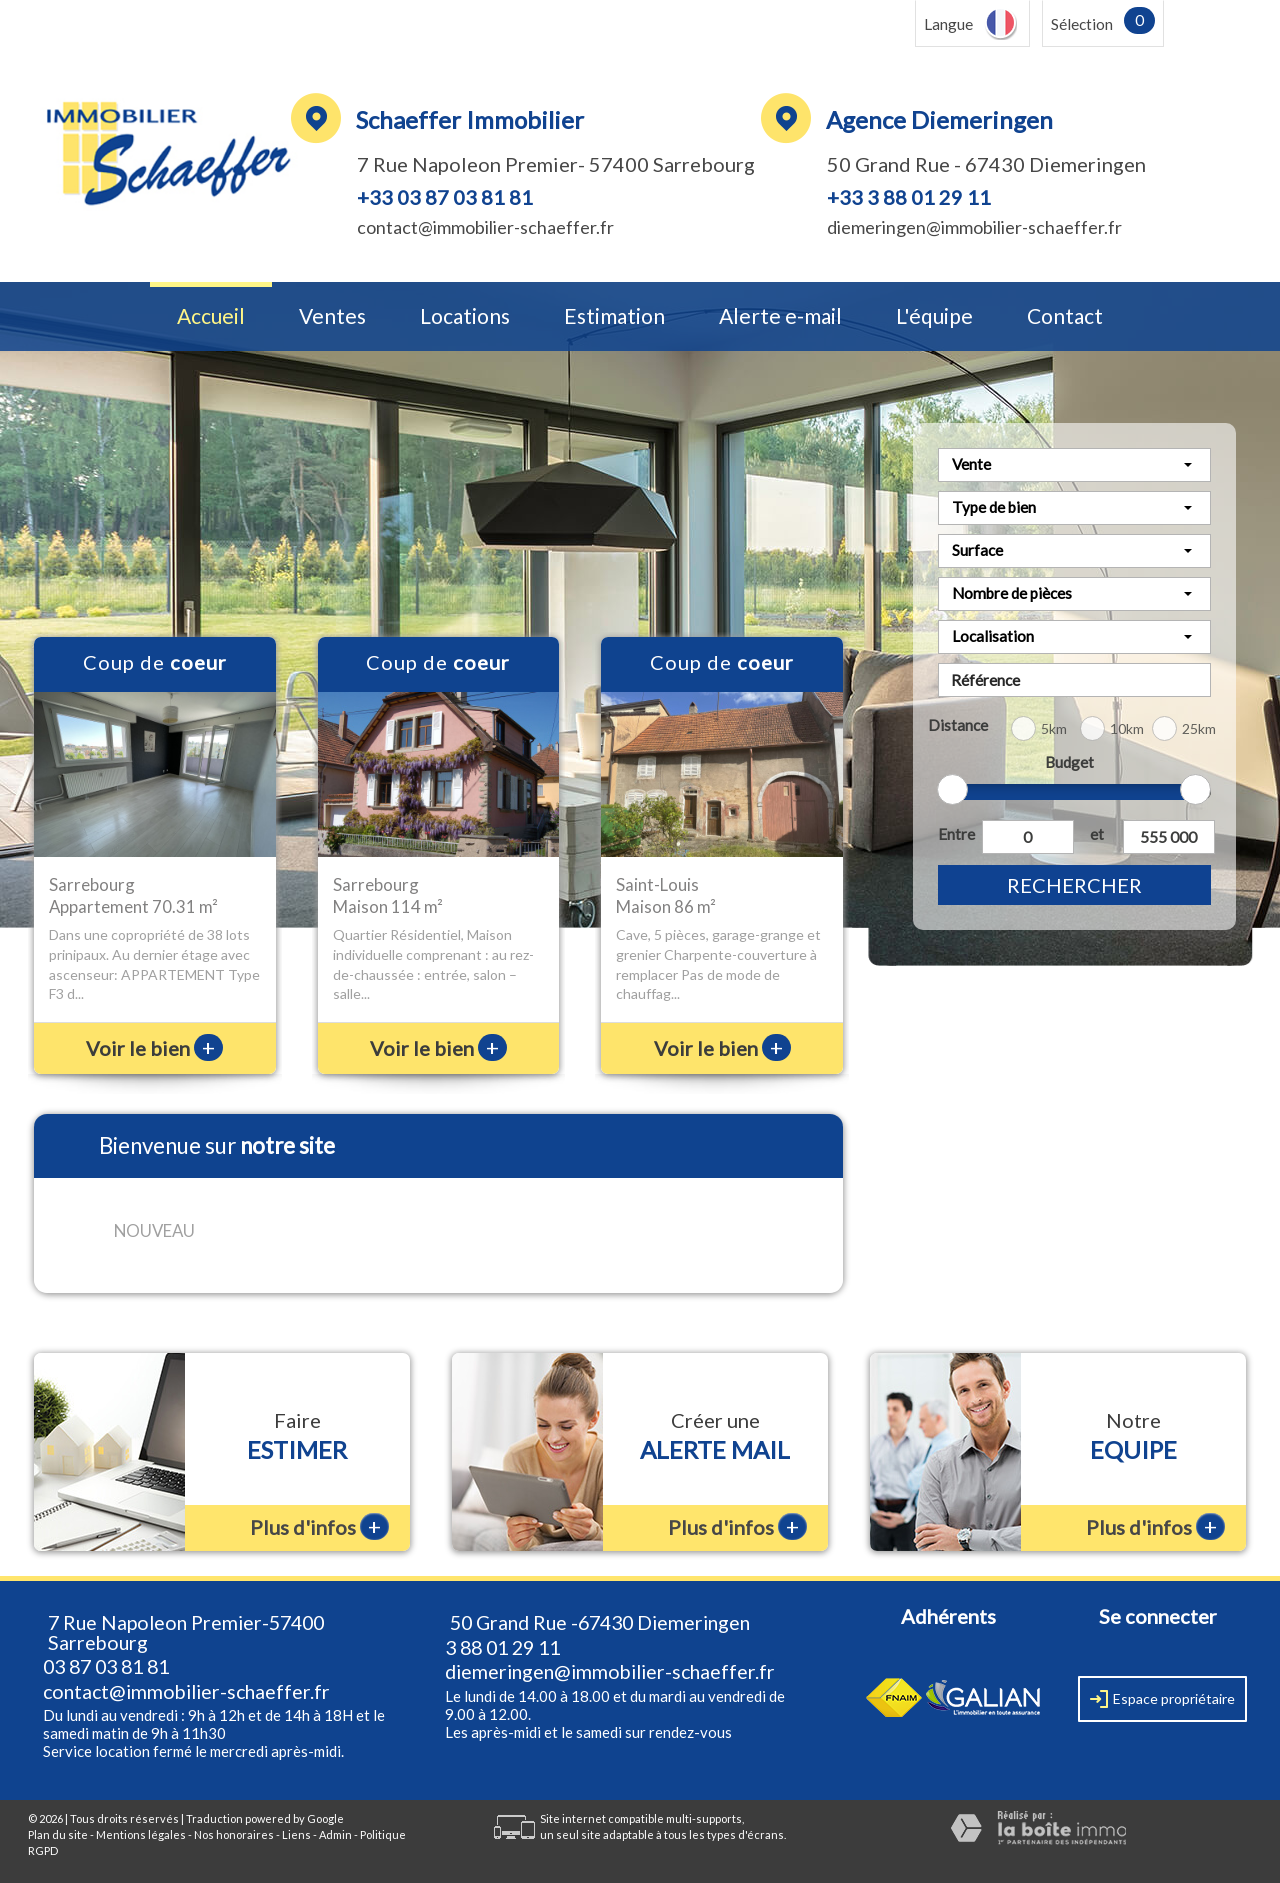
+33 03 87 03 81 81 (445, 197)
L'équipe (934, 316)
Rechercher (1074, 885)
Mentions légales (141, 1834)
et (1097, 834)
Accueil (211, 316)
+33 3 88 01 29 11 (909, 197)
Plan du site (58, 1834)
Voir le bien (154, 1048)
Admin (335, 1834)
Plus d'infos (319, 1526)
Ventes (332, 316)
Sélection (1082, 24)
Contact (1065, 316)
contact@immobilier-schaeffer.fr (485, 227)
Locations (465, 316)
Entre (956, 834)
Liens (296, 1834)
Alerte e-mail (780, 316)
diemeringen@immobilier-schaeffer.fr (974, 227)
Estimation (614, 316)
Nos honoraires (234, 1834)
